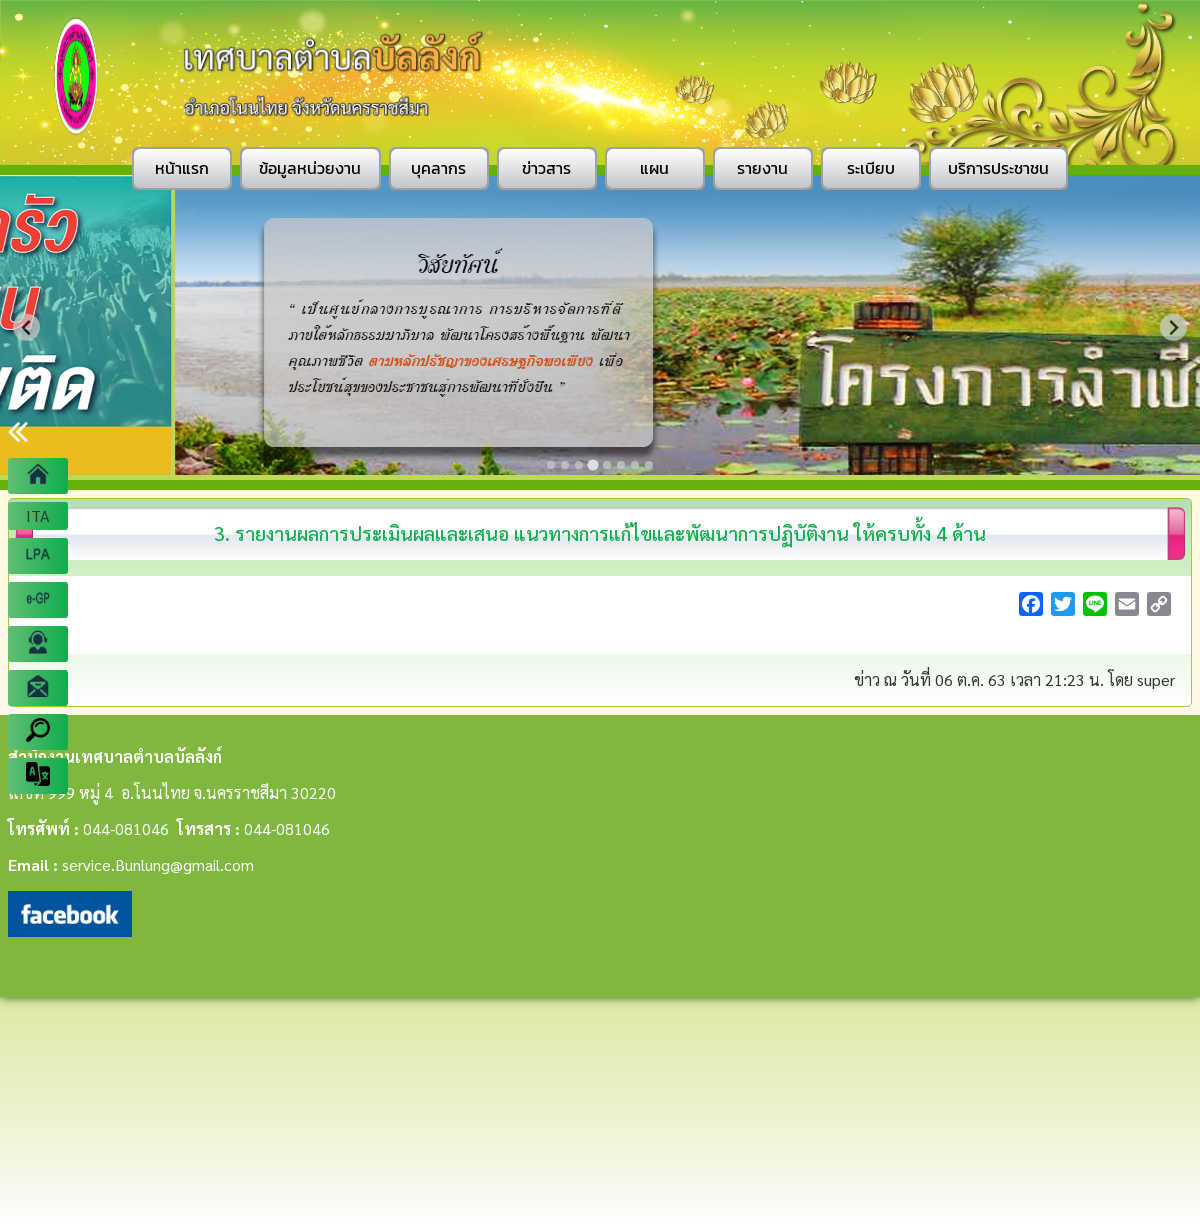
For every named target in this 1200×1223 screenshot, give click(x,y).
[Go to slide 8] (649, 465)
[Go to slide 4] (592, 464)
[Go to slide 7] (635, 465)
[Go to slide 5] (607, 465)
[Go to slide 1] (551, 465)
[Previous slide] (26, 327)
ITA (38, 515)
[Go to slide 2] (565, 465)
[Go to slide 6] (621, 465)
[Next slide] (1173, 327)
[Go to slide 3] (579, 465)
